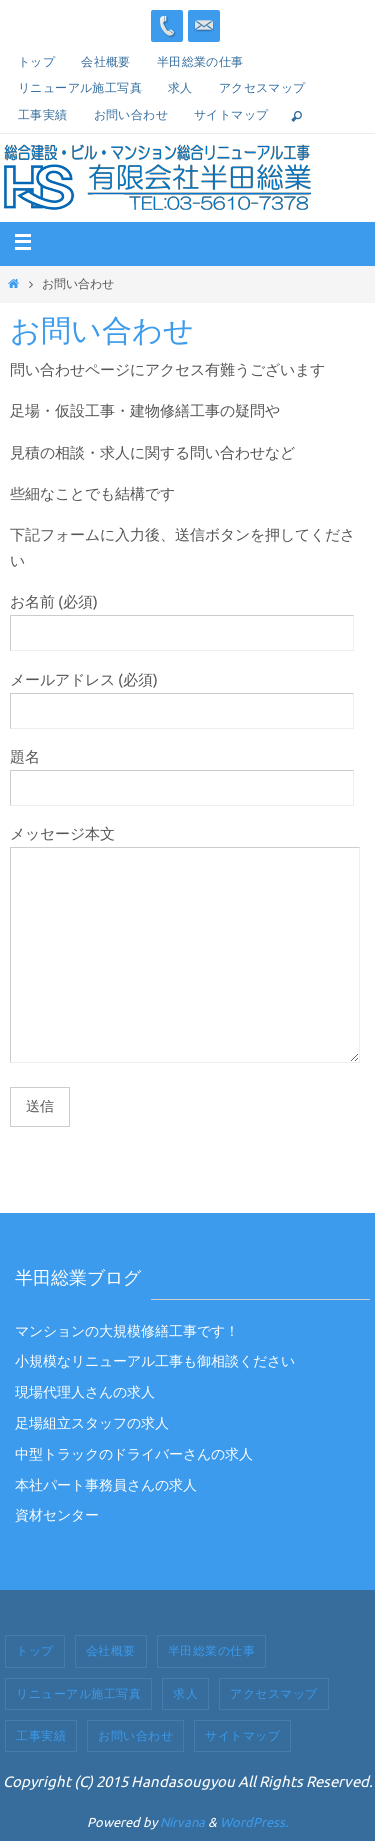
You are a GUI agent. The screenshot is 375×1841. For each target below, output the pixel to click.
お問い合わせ (131, 115)
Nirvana (182, 1822)
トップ (36, 62)
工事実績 (43, 115)
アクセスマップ (262, 88)
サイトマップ (231, 115)
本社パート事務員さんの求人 (106, 1485)
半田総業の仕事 (200, 62)
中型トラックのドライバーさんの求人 (134, 1454)
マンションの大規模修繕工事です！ (127, 1331)
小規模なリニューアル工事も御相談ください (155, 1361)
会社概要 (106, 62)
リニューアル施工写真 (80, 88)
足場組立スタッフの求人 (92, 1423)
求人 (180, 88)
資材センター (57, 1515)
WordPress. (254, 1822)
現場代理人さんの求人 (85, 1392)
